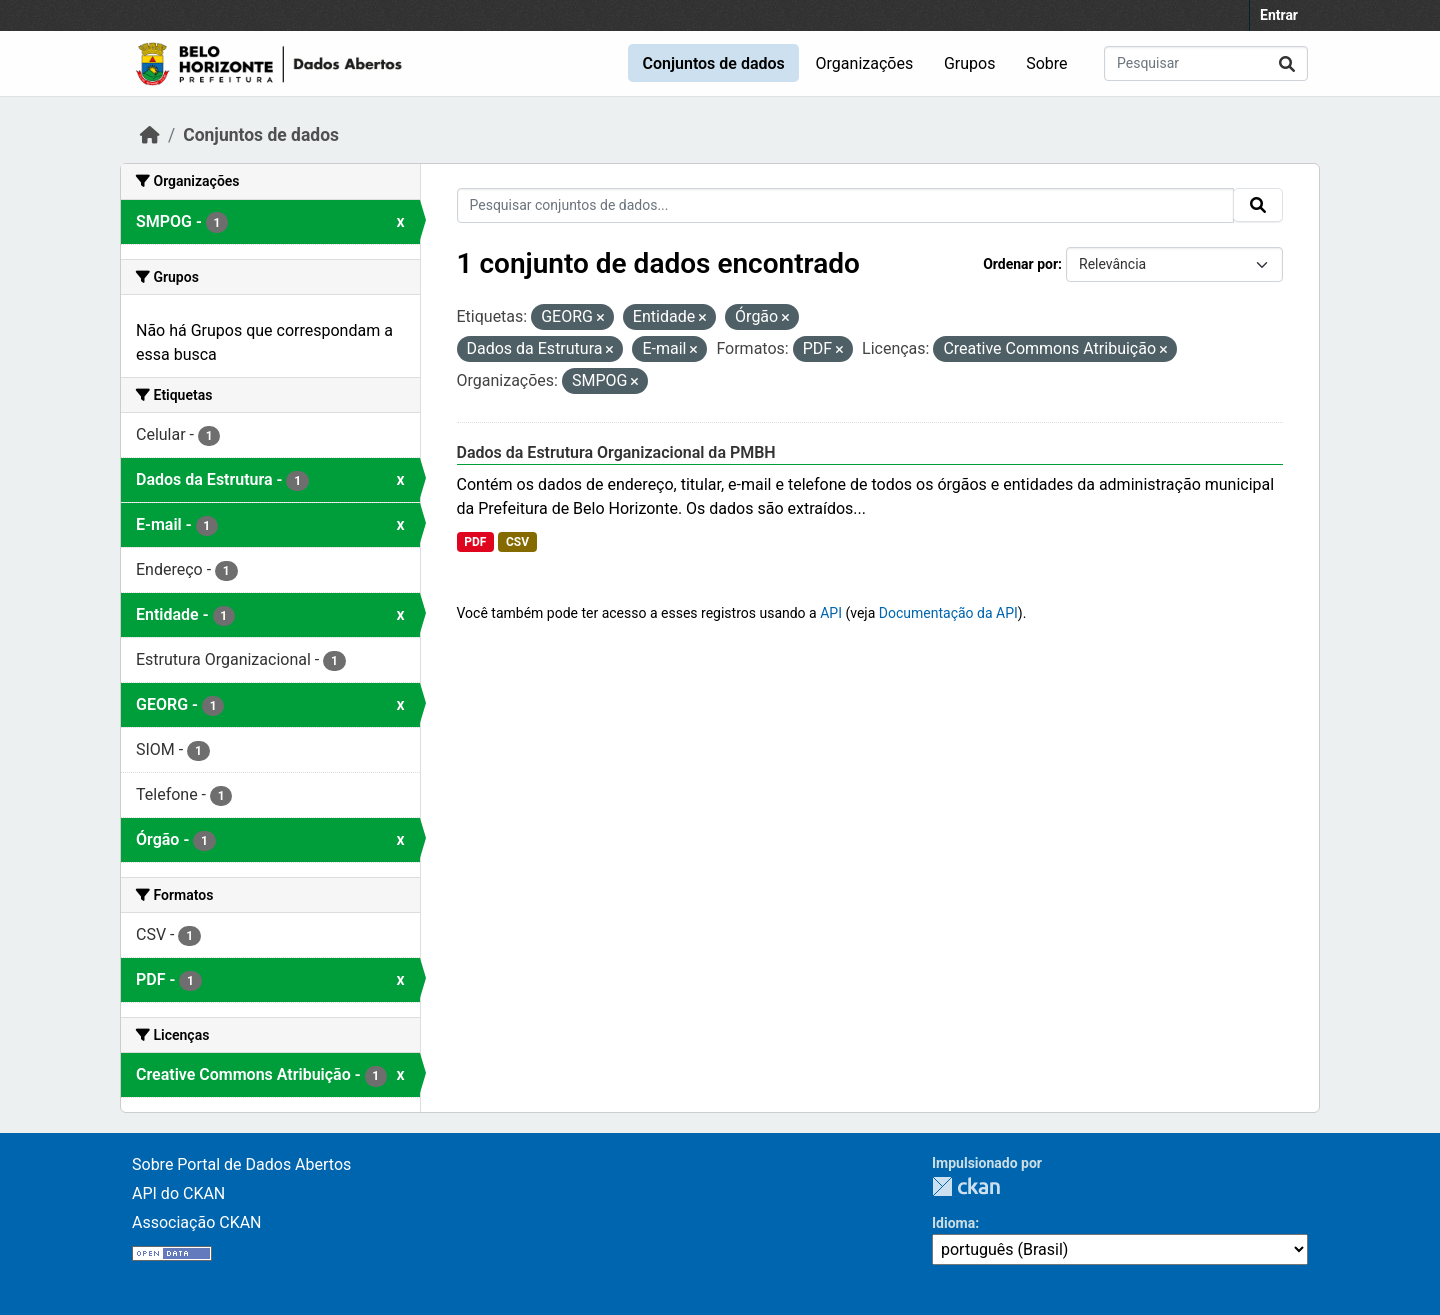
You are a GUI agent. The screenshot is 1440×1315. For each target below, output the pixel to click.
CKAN (966, 1186)
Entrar (1279, 15)
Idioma (953, 1223)
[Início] (150, 135)
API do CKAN (178, 1193)
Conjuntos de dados (713, 63)
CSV (517, 542)
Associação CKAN (197, 1222)
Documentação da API (948, 613)
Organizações (865, 63)
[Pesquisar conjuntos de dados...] (1206, 63)
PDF (475, 542)
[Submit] (1287, 63)
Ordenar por (1020, 264)
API (831, 613)
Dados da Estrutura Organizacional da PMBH (616, 452)
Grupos (970, 63)
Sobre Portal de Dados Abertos (241, 1164)
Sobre (1046, 63)
